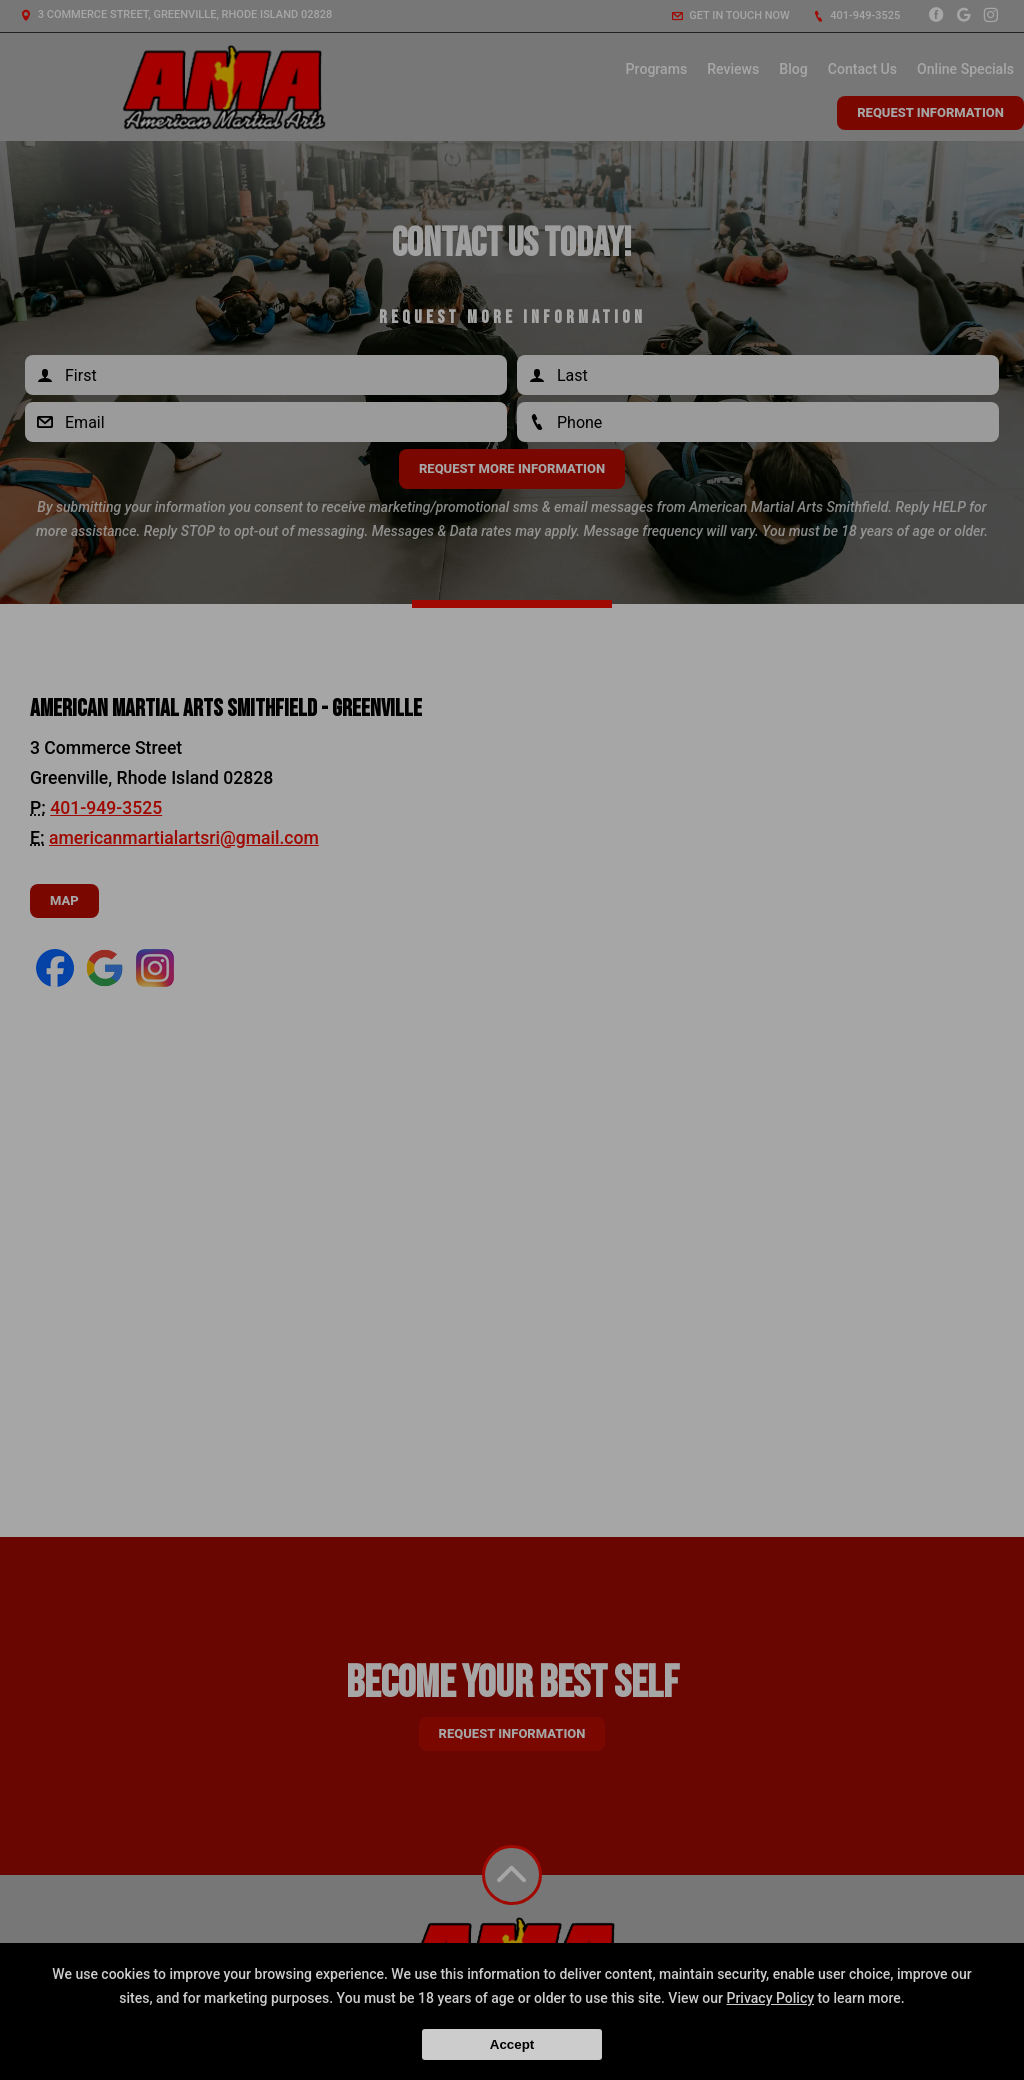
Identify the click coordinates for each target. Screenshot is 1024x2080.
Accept (512, 2044)
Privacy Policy (770, 1998)
